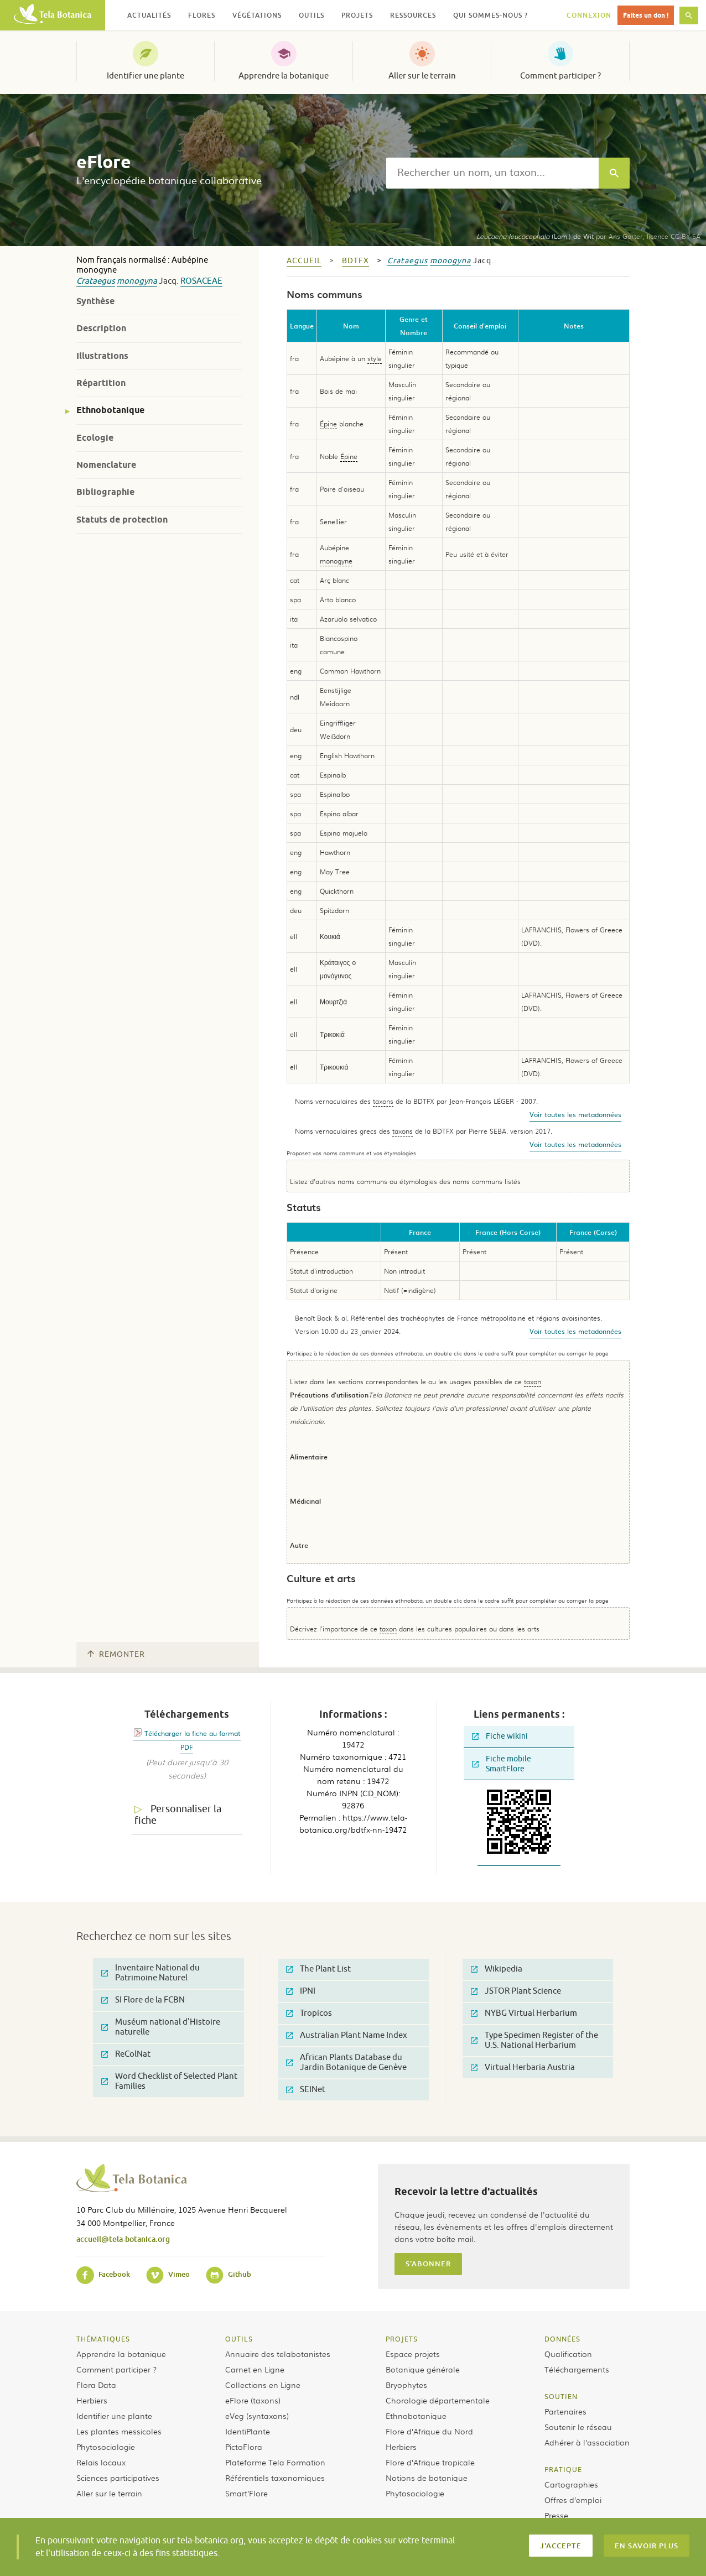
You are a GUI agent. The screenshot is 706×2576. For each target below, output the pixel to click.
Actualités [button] (149, 15)
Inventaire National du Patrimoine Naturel (150, 1973)
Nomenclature (106, 465)
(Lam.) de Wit (535, 236)
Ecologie (94, 437)
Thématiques (103, 2339)
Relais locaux (101, 2462)
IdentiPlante (247, 2431)
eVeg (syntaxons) (257, 2415)
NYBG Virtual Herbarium (524, 2013)
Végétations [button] (257, 15)
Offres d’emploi (572, 2499)
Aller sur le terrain (422, 76)
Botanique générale (423, 2369)
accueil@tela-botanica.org (123, 2239)
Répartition (101, 383)
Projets (402, 2339)
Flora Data (96, 2384)
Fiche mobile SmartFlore (501, 1764)
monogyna (137, 281)
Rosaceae (201, 281)
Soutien (561, 2396)
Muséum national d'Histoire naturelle (160, 2027)
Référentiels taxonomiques (275, 2477)
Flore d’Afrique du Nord (429, 2431)
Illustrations (102, 356)
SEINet (305, 2089)
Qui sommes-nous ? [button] (490, 15)
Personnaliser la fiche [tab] (177, 1815)
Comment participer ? (560, 76)
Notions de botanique (427, 2477)
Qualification (568, 2353)
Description (101, 328)
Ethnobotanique (110, 410)
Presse (556, 2515)
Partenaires (565, 2411)
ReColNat (125, 2054)
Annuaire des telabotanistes (277, 2353)
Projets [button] (357, 15)
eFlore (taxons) (253, 2400)
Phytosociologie (105, 2446)
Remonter (116, 1654)
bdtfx (355, 260)
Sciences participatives (117, 2477)
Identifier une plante (145, 76)
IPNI (300, 1991)
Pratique (563, 2469)
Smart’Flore (246, 2493)
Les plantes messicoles (119, 2431)
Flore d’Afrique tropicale (430, 2462)
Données (562, 2339)
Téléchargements (576, 2369)
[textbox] (492, 173)
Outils (239, 2339)
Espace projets (413, 2353)
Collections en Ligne (262, 2384)
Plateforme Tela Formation (275, 2462)
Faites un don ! (645, 15)
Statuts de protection (122, 519)
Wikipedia (496, 1969)
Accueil (304, 260)
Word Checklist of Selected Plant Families (169, 2081)
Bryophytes (406, 2384)
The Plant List (318, 1969)
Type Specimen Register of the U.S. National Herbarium (534, 2040)
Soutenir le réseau (578, 2426)
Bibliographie (105, 492)
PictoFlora (243, 2446)
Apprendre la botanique (283, 76)
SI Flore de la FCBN (143, 2000)
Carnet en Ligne (254, 2369)
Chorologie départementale (438, 2400)
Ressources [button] (413, 15)
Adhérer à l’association (587, 2442)
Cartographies (571, 2484)
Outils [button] (311, 15)
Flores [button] (201, 15)
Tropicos (309, 2013)
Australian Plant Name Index (346, 2035)
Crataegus (95, 281)
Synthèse (95, 301)
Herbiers (91, 2400)
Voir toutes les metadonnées (575, 1114)
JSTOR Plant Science (516, 1991)
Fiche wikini (500, 1736)
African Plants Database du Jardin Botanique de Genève (346, 2062)
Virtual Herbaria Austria (523, 2067)
